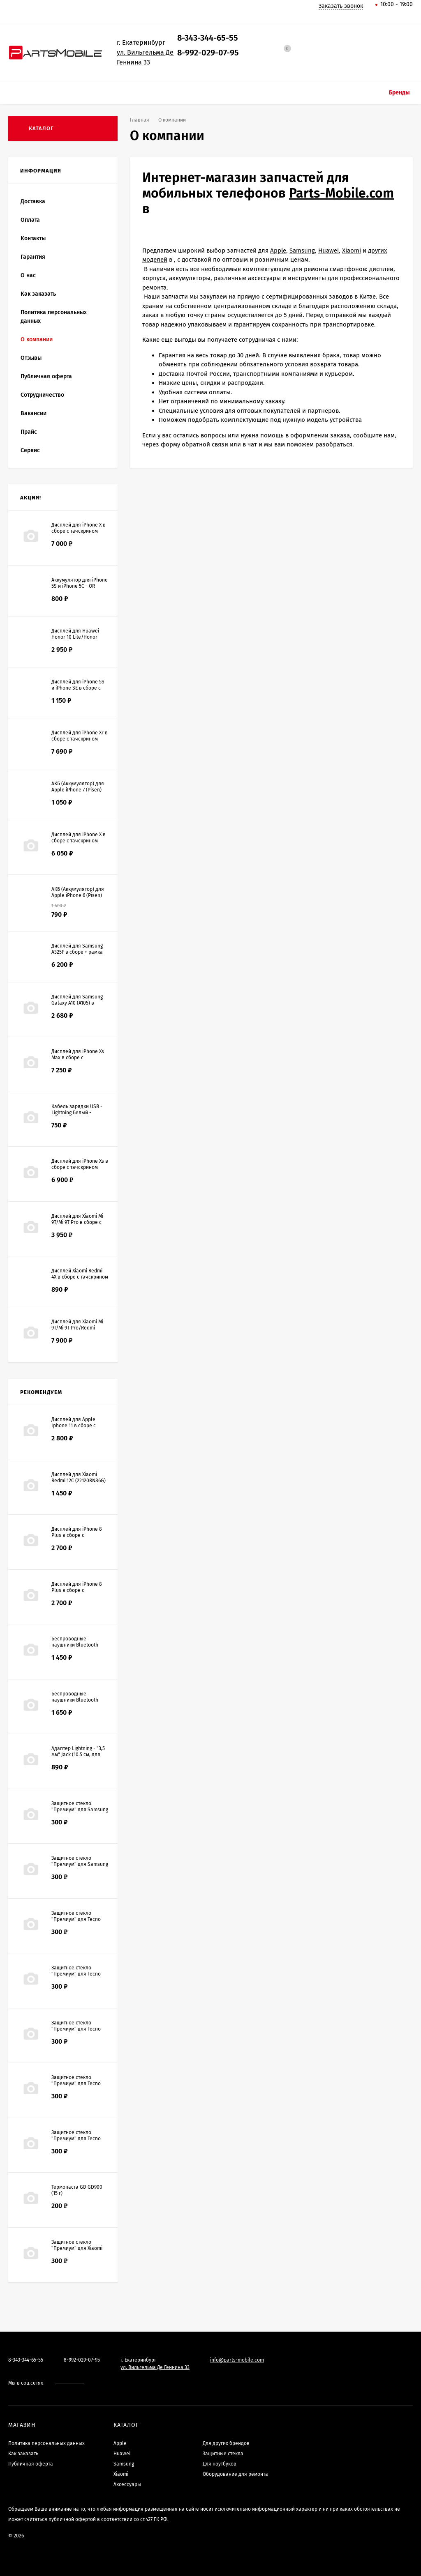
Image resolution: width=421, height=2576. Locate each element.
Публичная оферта (46, 376)
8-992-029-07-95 (208, 53)
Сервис (30, 450)
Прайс (29, 431)
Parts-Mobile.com (341, 193)
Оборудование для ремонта (235, 2474)
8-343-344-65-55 (207, 38)
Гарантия (33, 256)
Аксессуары (127, 2484)
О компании (37, 339)
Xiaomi (351, 250)
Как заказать (38, 293)
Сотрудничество (42, 394)
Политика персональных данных (54, 316)
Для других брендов (226, 2443)
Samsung (302, 250)
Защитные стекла (223, 2453)
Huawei (328, 250)
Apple (278, 250)
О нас (28, 275)
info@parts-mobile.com (237, 2360)
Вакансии (33, 413)
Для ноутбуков (219, 2464)
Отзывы (31, 357)
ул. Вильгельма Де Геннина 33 (155, 2367)
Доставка (33, 201)
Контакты (33, 238)
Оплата (30, 219)
